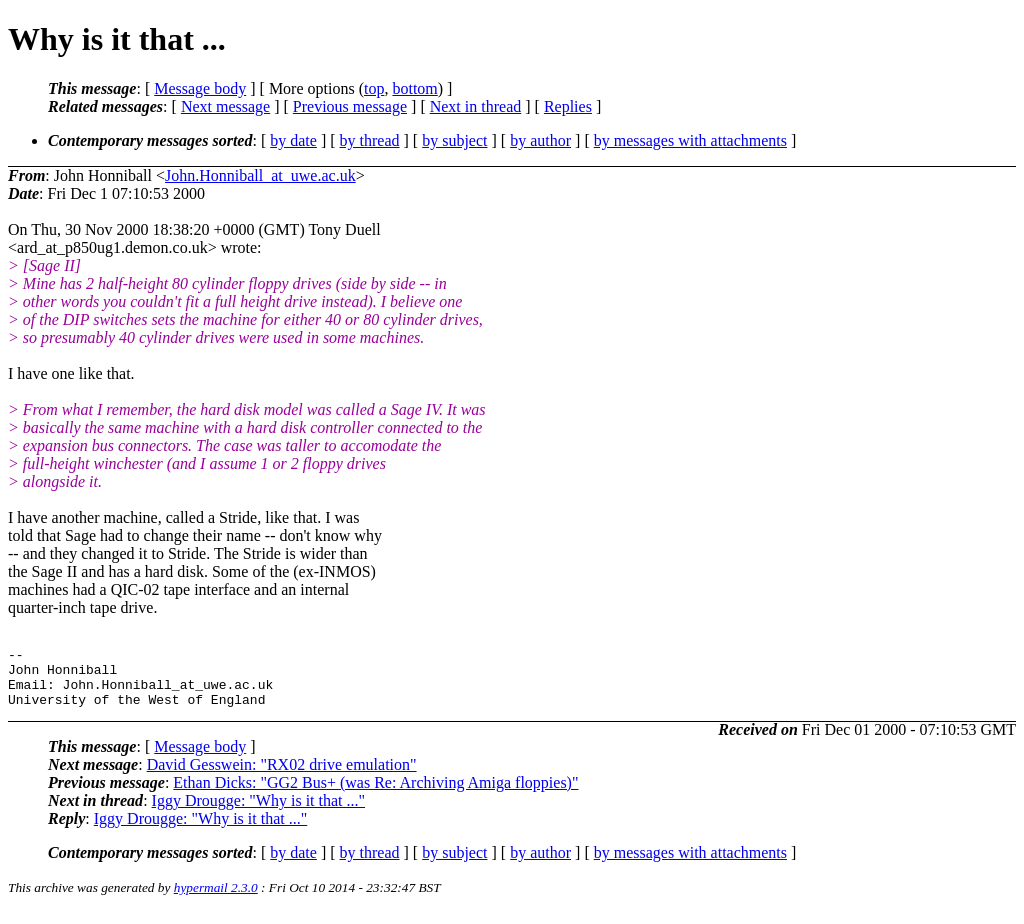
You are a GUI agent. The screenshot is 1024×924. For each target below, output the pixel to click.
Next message (225, 106)
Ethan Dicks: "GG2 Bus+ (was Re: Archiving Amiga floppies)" (375, 794)
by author (540, 140)
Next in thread (476, 106)
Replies (568, 106)
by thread (370, 140)
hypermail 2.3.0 (216, 899)
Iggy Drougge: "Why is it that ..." (258, 812)
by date (293, 140)
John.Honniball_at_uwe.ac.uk (260, 175)
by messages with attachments (690, 140)
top (374, 88)
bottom (414, 88)
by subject (454, 140)
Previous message (350, 106)
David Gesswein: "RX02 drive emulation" (282, 776)
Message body (200, 88)
